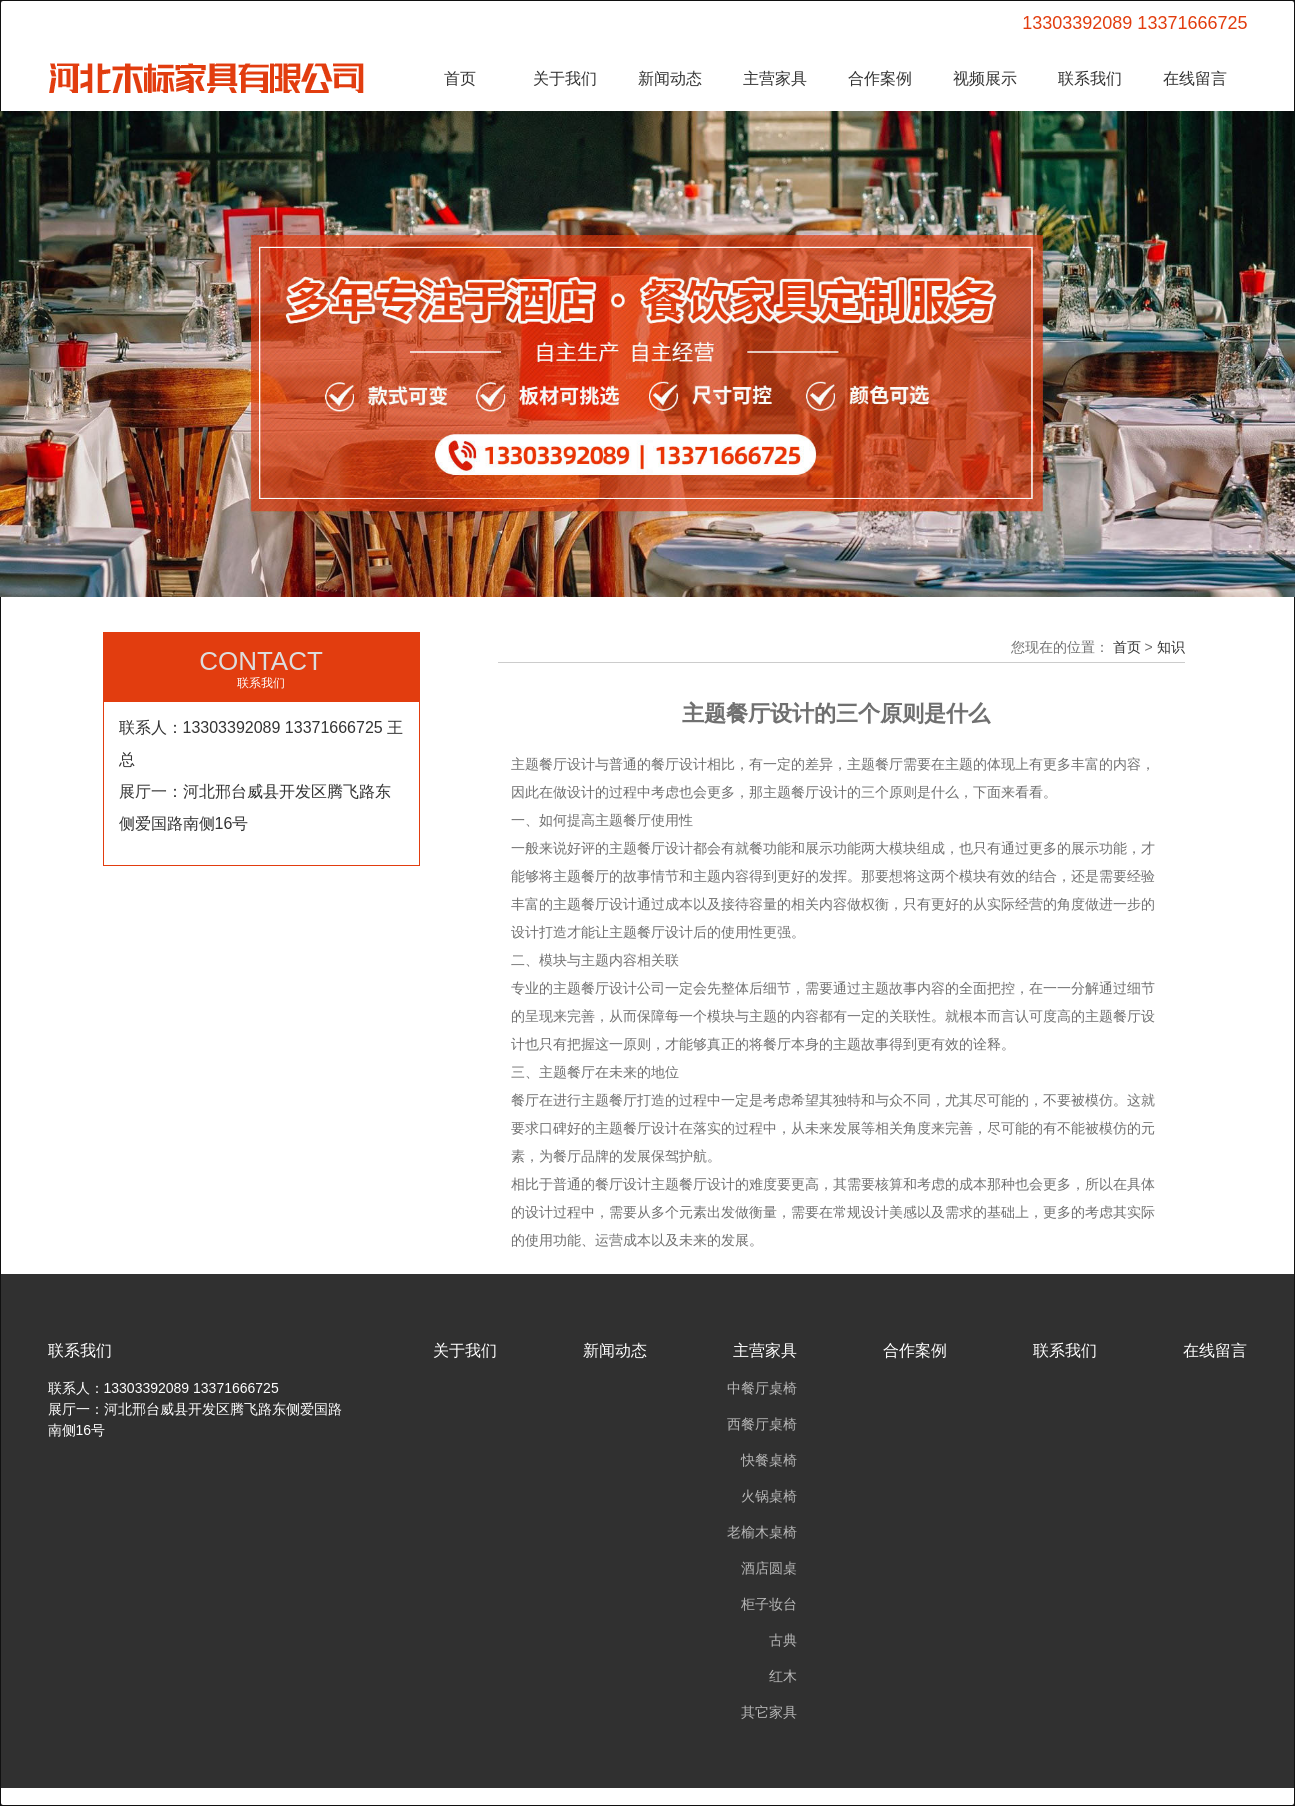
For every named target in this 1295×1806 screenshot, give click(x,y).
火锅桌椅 (769, 1496)
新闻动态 (670, 78)
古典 (783, 1640)
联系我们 (1090, 78)
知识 (1171, 647)
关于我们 (565, 78)
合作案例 (880, 78)
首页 (460, 78)
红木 (783, 1676)
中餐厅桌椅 (762, 1388)
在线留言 (1195, 78)
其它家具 (769, 1712)
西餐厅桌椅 (762, 1424)
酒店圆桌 (769, 1568)
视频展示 (985, 78)
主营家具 (775, 78)
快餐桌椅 (769, 1460)
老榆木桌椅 (762, 1532)
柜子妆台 (769, 1604)
